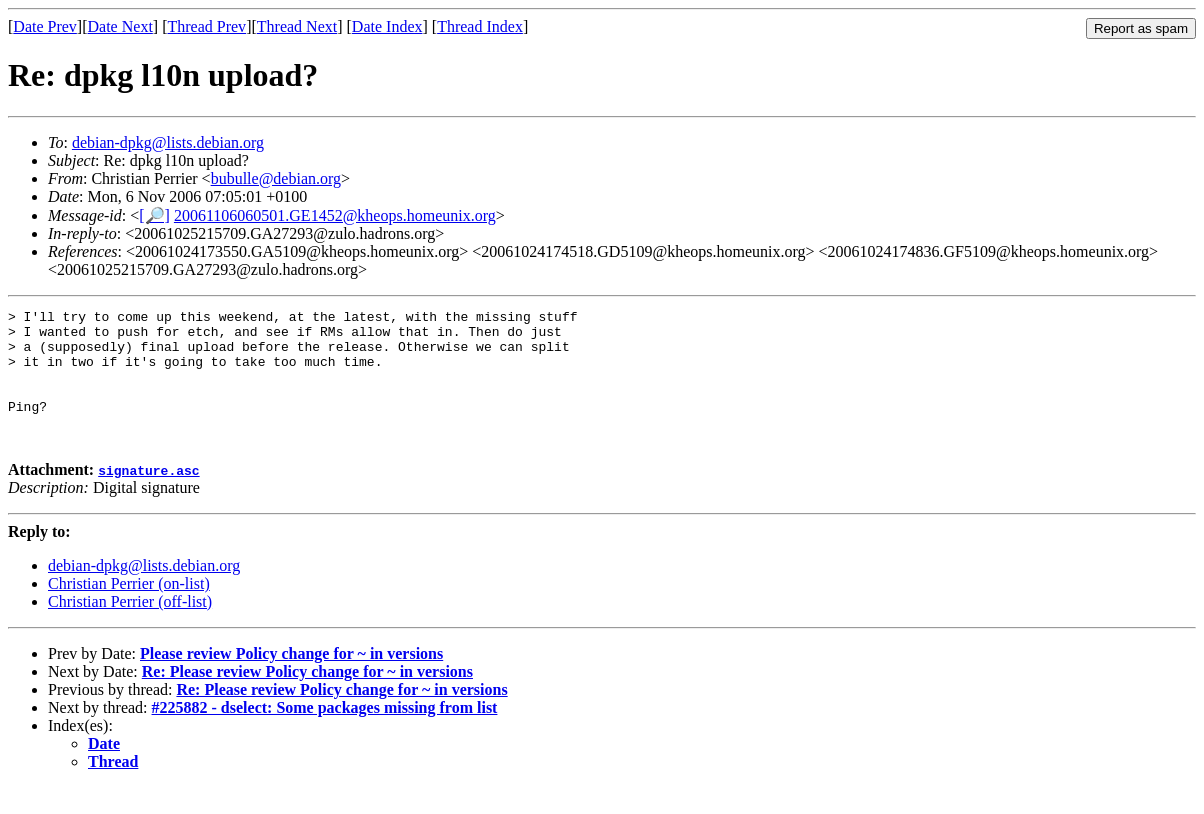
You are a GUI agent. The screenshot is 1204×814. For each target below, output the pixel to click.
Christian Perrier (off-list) (130, 628)
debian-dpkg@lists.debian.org (168, 142)
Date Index (387, 26)
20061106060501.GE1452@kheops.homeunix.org (335, 215)
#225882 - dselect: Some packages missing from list (325, 734)
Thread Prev (206, 26)
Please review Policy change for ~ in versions (291, 680)
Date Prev (45, 26)
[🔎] (154, 215)
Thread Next (297, 26)
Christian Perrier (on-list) (129, 610)
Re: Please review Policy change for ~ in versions (307, 698)
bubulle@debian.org (276, 178)
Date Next (120, 26)
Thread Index (480, 26)
